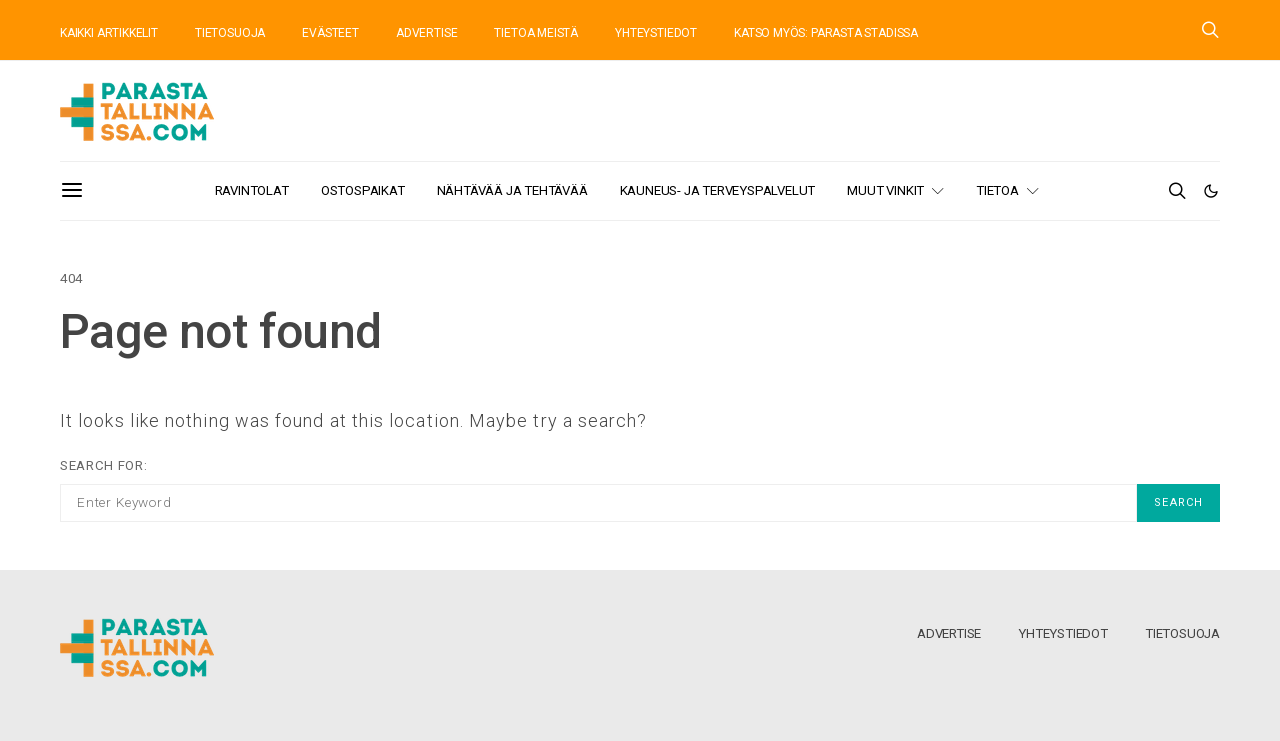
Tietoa (997, 190)
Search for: (103, 465)
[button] (1211, 191)
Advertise (949, 633)
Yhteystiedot (1063, 633)
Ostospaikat (363, 190)
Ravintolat (252, 190)
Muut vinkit (885, 190)
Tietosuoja (1182, 633)
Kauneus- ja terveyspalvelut (718, 190)
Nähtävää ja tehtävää (512, 190)
